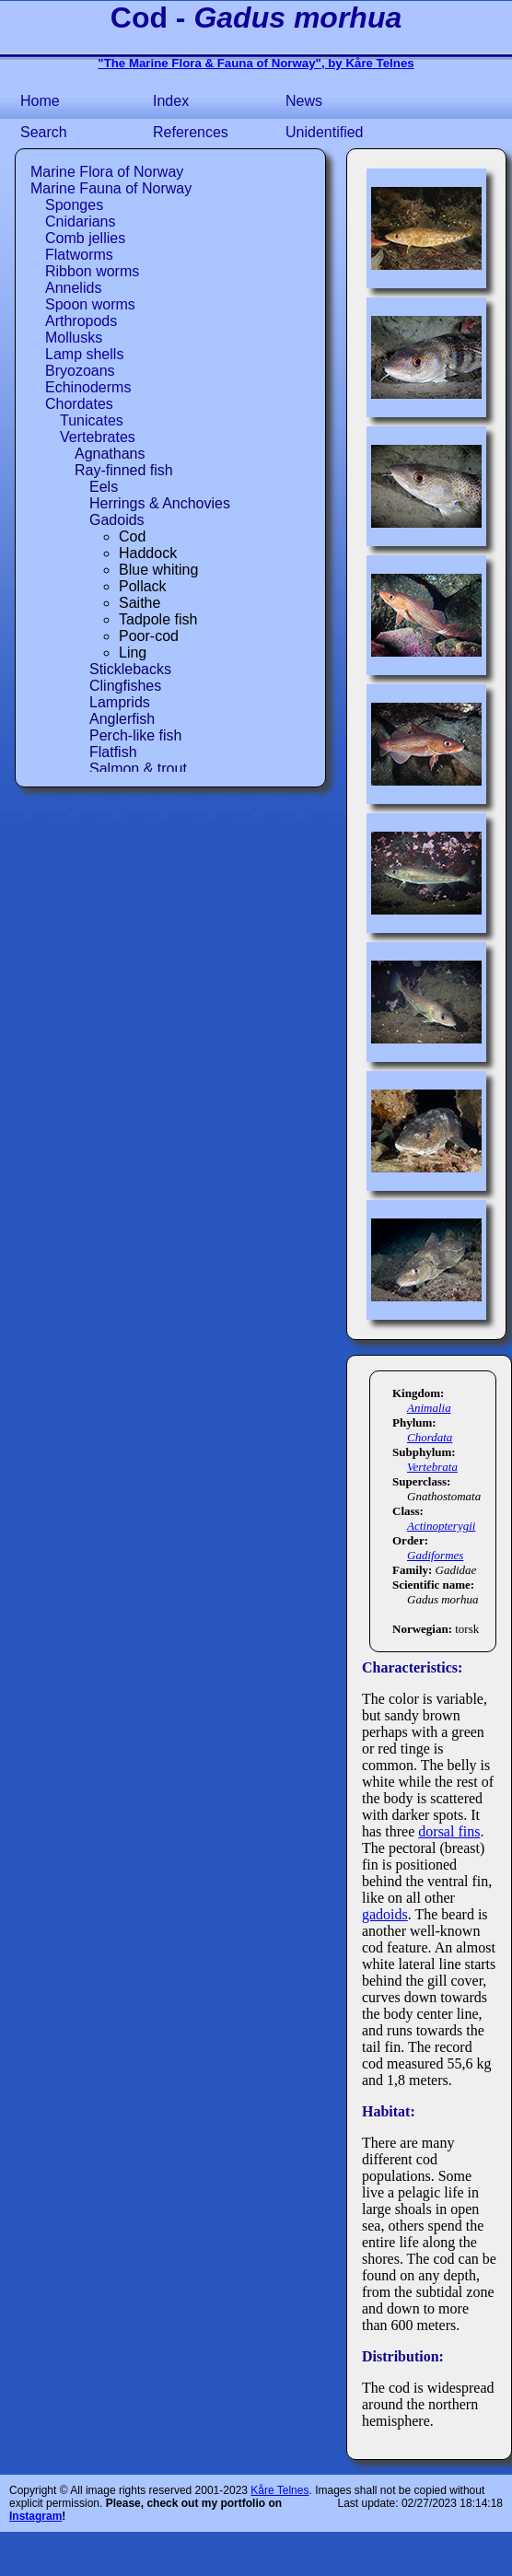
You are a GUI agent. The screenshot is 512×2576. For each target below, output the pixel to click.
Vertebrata (432, 1467)
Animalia (429, 1408)
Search (43, 132)
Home (40, 101)
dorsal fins (449, 1831)
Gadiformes (435, 1555)
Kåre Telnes (279, 2490)
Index (171, 101)
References (190, 132)
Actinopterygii (441, 1526)
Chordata (429, 1437)
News (303, 101)
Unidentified (324, 132)
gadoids (385, 1914)
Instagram (35, 2516)
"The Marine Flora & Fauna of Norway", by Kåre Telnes (255, 63)
